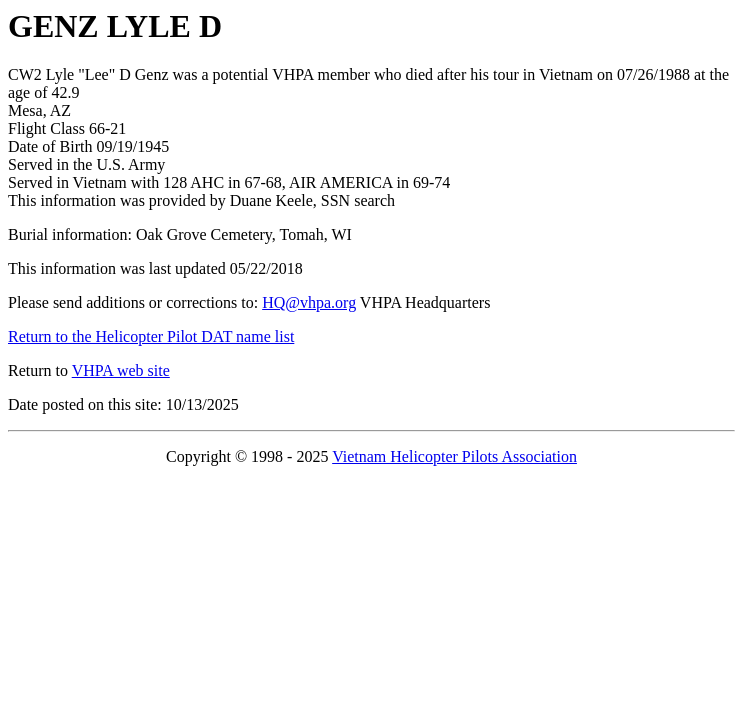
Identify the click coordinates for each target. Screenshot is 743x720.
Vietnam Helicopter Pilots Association (454, 456)
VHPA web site (121, 370)
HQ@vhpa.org (309, 302)
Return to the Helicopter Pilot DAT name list (151, 336)
